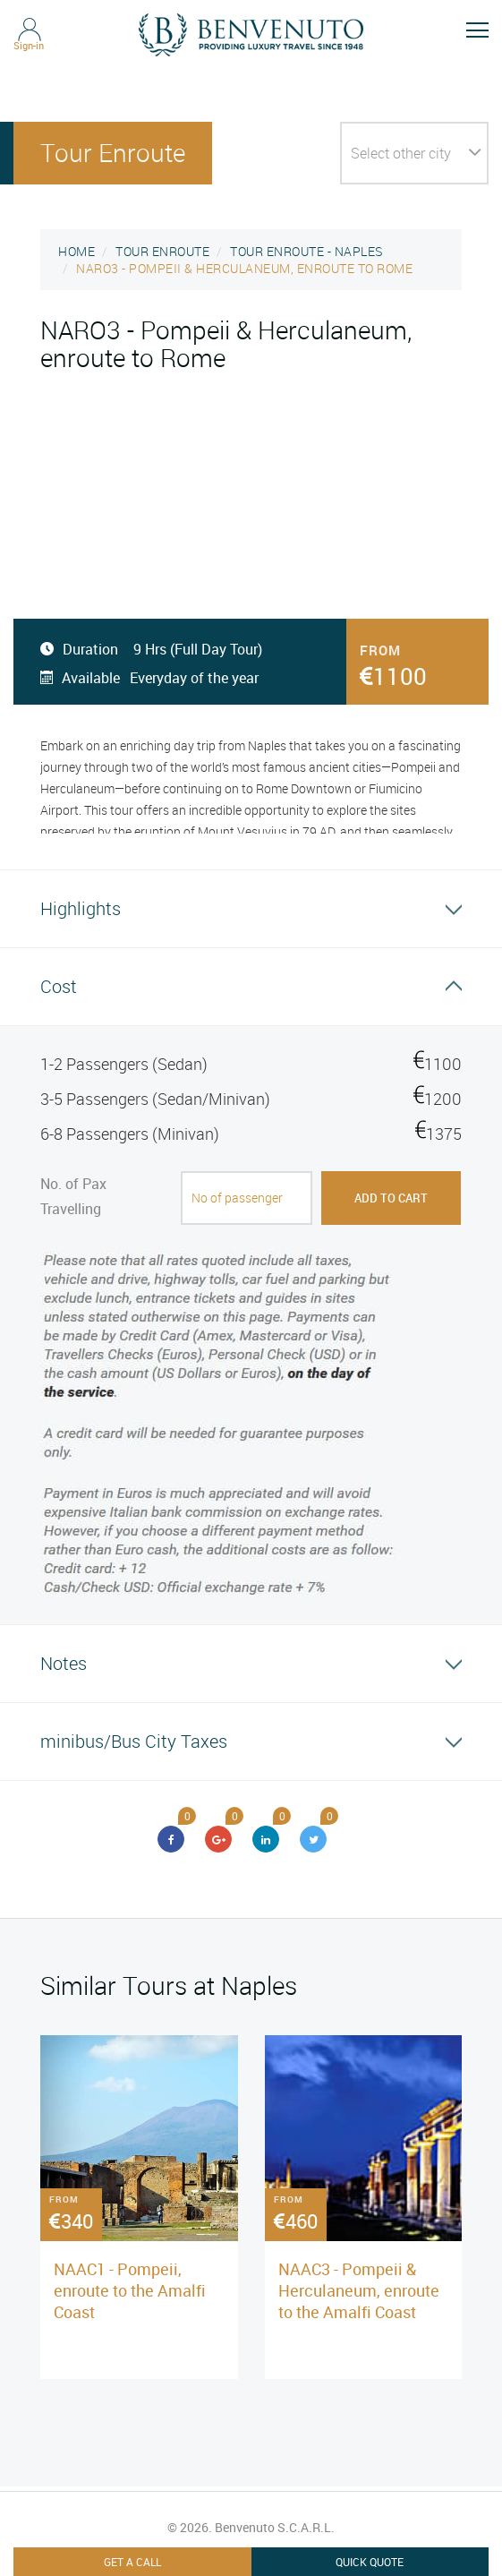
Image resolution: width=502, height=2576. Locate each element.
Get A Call (132, 2562)
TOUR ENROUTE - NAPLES (306, 251)
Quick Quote (370, 2562)
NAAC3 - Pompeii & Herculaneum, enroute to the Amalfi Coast (358, 2290)
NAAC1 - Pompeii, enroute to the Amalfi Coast (130, 2290)
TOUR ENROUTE (162, 251)
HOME (76, 251)
